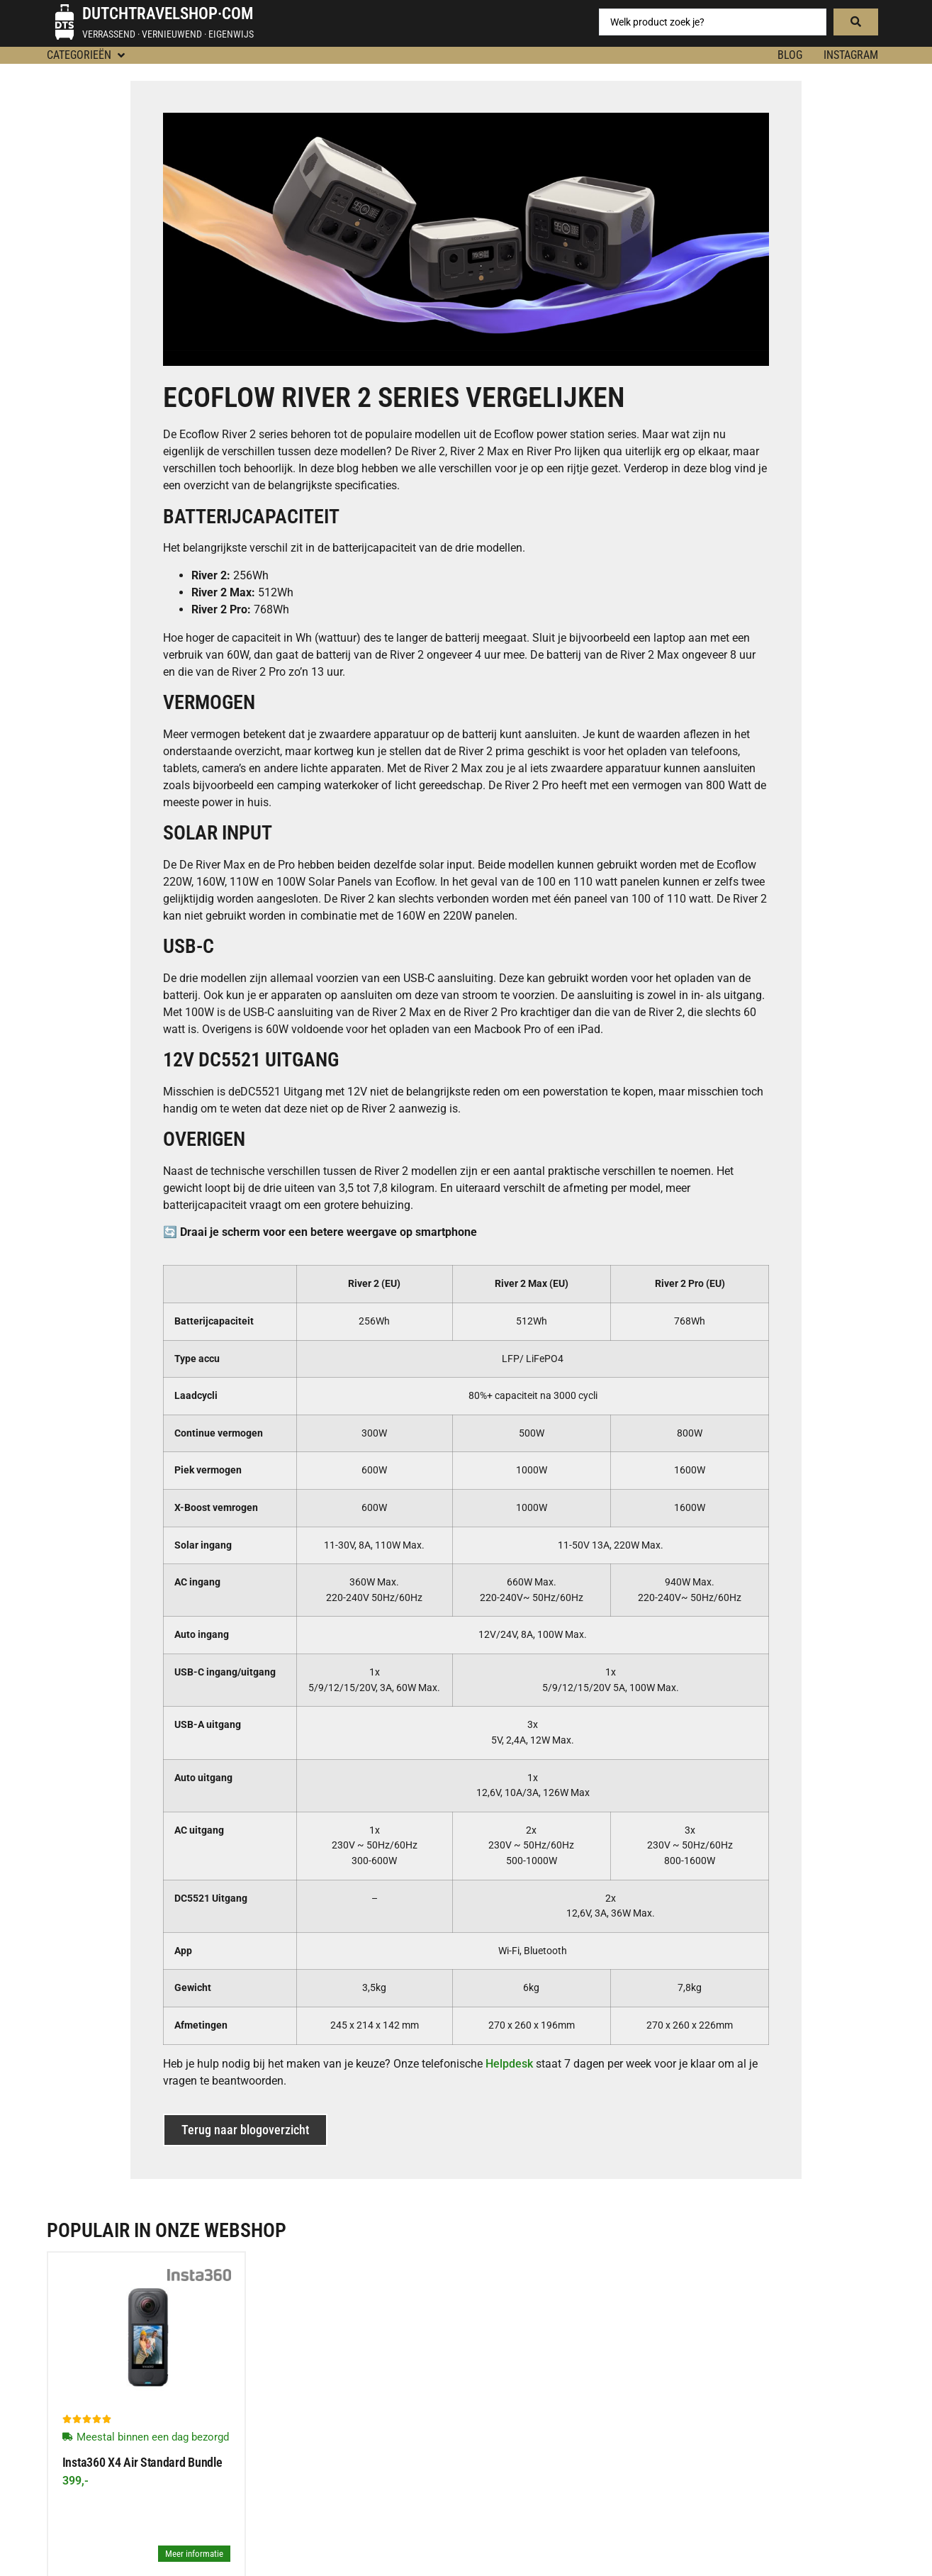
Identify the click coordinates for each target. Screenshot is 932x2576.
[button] (87, 55)
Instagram (851, 55)
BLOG (789, 55)
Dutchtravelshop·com (167, 13)
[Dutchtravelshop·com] (64, 22)
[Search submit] (855, 22)
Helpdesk (509, 2063)
